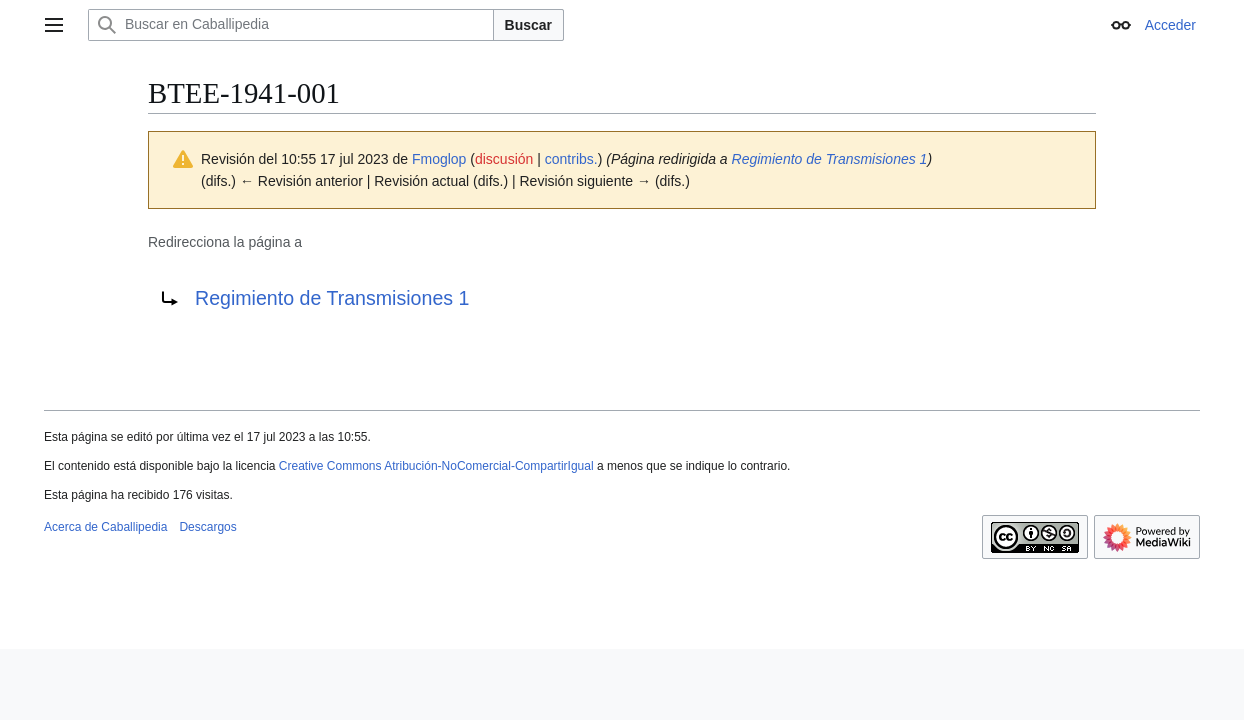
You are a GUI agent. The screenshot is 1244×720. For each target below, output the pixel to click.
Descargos (207, 527)
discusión (504, 159)
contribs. (571, 159)
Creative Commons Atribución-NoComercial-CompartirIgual (436, 466)
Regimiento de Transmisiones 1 (830, 159)
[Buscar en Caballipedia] (291, 25)
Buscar (528, 25)
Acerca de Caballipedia (105, 527)
